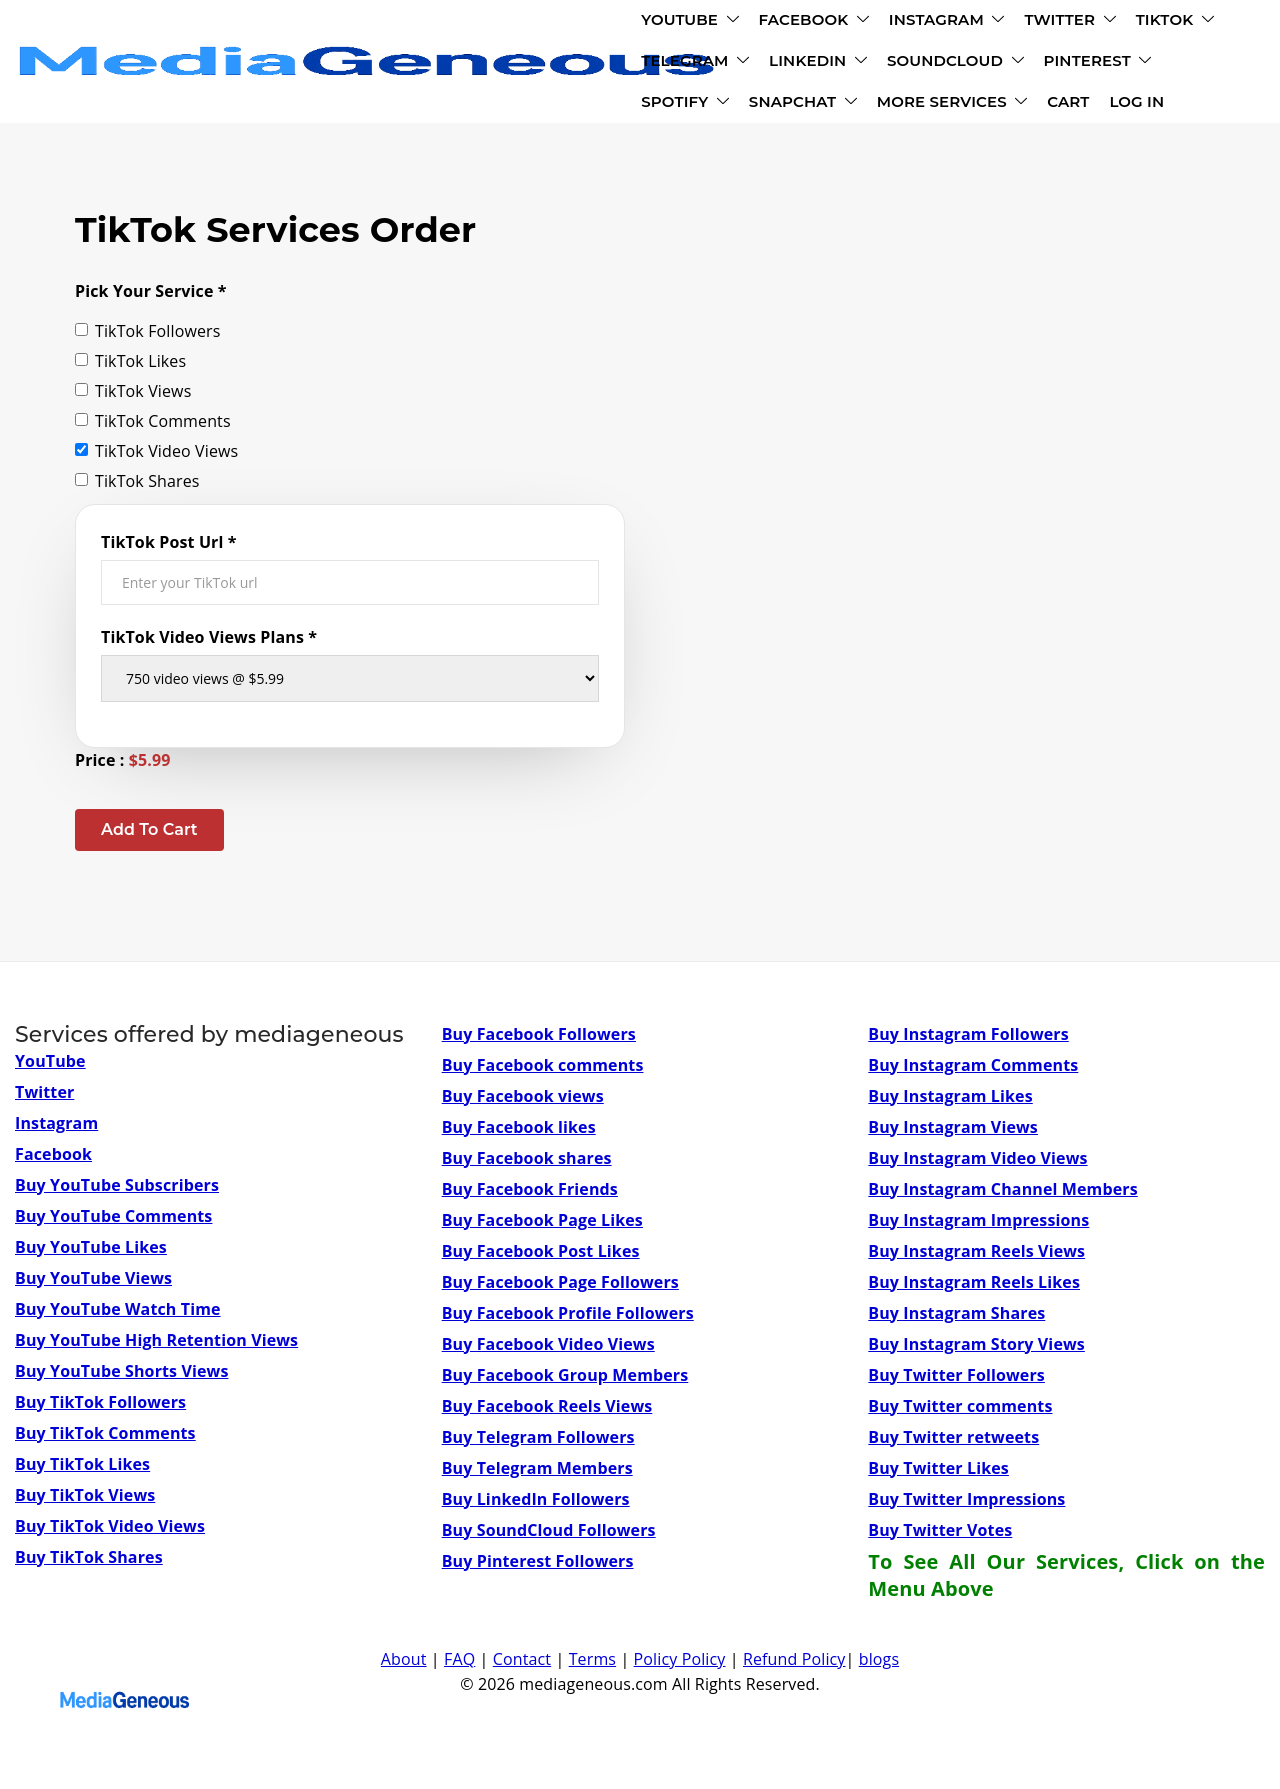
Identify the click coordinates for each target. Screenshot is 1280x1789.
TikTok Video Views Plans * (209, 637)
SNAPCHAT (714, 64)
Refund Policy (794, 1659)
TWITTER (696, 23)
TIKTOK (802, 23)
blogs (879, 1659)
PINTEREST (479, 64)
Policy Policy (680, 1659)
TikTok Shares (137, 481)
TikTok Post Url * (169, 542)
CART (980, 64)
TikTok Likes (130, 361)
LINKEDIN (1038, 23)
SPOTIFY (597, 64)
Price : (123, 760)
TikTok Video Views (156, 451)
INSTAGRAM (574, 23)
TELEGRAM (915, 23)
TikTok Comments (153, 421)
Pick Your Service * (151, 291)
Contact (522, 1659)
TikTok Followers (147, 331)
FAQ (459, 1659)
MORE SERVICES (863, 64)
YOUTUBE (316, 23)
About (404, 1659)
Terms (592, 1659)
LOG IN (1048, 64)
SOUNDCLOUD (336, 64)
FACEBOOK (441, 23)
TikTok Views (133, 391)
